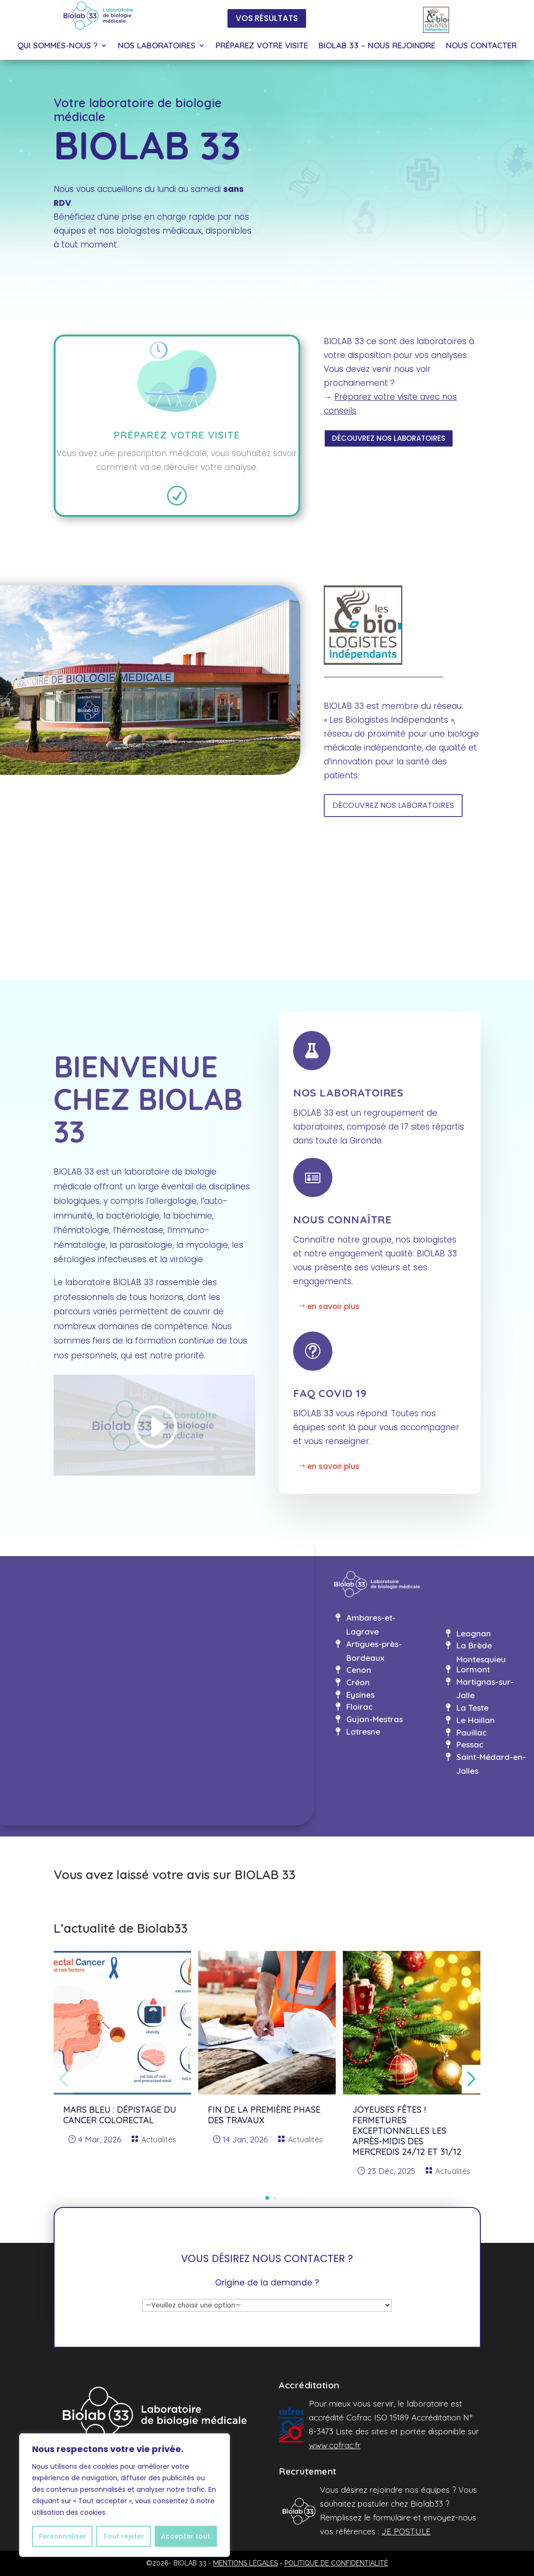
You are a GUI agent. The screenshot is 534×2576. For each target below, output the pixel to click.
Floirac (359, 1707)
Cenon (358, 1670)
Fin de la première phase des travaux (264, 2115)
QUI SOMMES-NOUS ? (57, 46)
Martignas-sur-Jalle (485, 1689)
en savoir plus (333, 1306)
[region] (124, 2495)
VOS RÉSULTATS (267, 18)
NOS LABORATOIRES (156, 46)
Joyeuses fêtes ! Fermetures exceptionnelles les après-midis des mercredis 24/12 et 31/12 (407, 2130)
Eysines (360, 1695)
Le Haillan (475, 1720)
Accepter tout (185, 2536)
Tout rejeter (123, 2536)
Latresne (363, 1731)
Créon (358, 1682)
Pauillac (471, 1732)
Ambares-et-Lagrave (371, 1624)
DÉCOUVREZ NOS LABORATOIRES (388, 438)
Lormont (473, 1669)
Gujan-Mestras (374, 1719)
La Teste (472, 1707)
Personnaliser (62, 2536)
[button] (267, 2198)
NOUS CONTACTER (481, 46)
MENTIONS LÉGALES (245, 2563)
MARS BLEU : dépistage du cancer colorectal (119, 2115)
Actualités (158, 2139)
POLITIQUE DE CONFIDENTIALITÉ (336, 2563)
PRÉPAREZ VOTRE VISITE (262, 46)
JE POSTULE (406, 2531)
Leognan (473, 1633)
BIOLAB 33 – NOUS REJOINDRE (376, 46)
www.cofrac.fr (335, 2445)
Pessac (469, 1744)
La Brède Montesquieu (481, 1652)
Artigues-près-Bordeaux (374, 1651)
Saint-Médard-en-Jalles (491, 1764)
